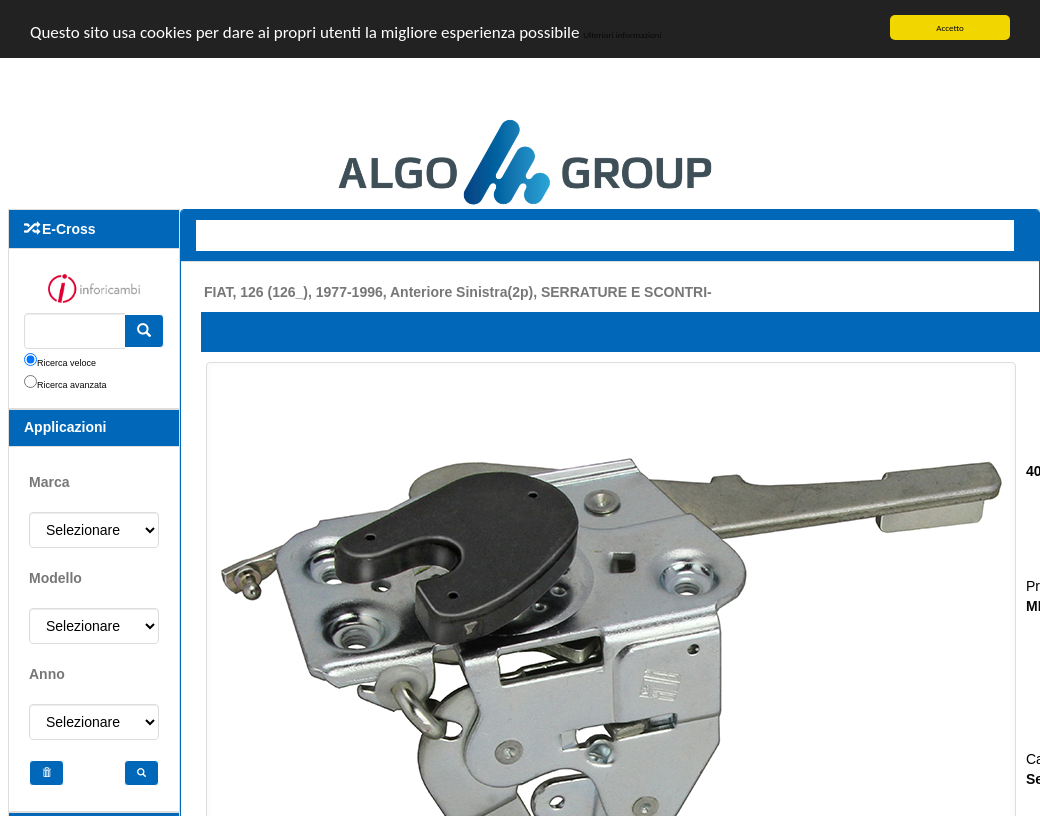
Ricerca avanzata (72, 385)
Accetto (950, 27)
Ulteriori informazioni (622, 33)
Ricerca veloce (66, 363)
